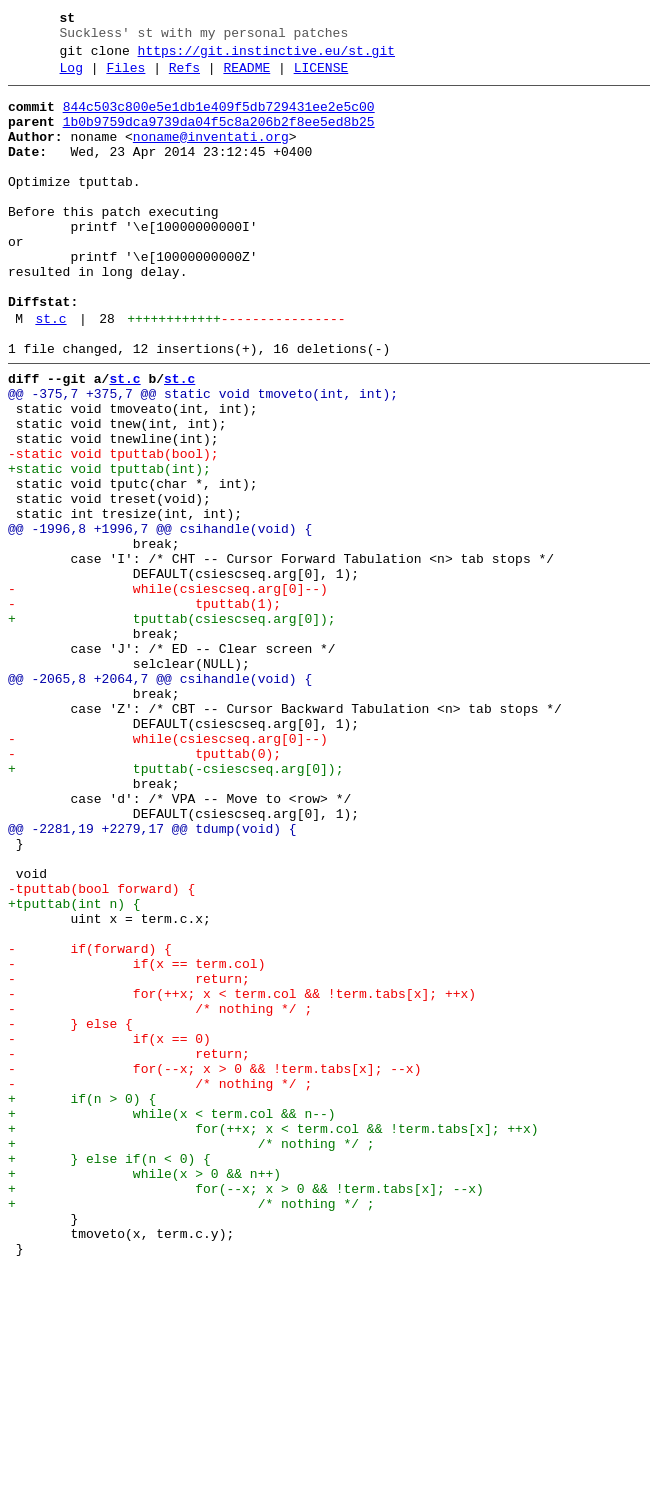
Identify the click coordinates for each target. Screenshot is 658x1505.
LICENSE (321, 77)
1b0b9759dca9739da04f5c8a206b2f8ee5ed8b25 (219, 137)
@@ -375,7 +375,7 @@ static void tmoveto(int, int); (203, 457)
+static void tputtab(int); (109, 547)
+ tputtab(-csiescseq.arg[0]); (175, 907)
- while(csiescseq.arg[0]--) (168, 691)
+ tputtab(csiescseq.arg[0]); (172, 727)
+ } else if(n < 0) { (109, 1375)
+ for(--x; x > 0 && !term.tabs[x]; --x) (246, 1411)
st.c (50, 373)
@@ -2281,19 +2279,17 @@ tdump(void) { (152, 979)
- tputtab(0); (144, 889)
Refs (184, 77)
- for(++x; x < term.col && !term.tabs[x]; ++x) (242, 1177)
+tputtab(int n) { (74, 1069)
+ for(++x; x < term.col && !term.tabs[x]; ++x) (273, 1339)
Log (71, 77)
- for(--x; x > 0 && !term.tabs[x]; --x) (214, 1267)
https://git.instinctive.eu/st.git (266, 57)
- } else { (70, 1213)
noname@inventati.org (211, 155)
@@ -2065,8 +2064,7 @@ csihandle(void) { (160, 799)
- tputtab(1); (144, 709)
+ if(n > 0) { (82, 1303)
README (246, 77)
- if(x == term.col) (136, 1141)
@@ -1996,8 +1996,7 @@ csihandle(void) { (160, 619)
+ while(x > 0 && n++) (144, 1393)
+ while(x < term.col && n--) (172, 1321)
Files (125, 77)
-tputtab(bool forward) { (101, 1051)
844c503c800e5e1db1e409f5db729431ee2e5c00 (219, 119)
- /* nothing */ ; (160, 1195)
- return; (129, 1159)
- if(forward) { (90, 1123)
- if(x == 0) (109, 1231)
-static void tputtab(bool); (113, 529)
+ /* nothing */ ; (191, 1357)
